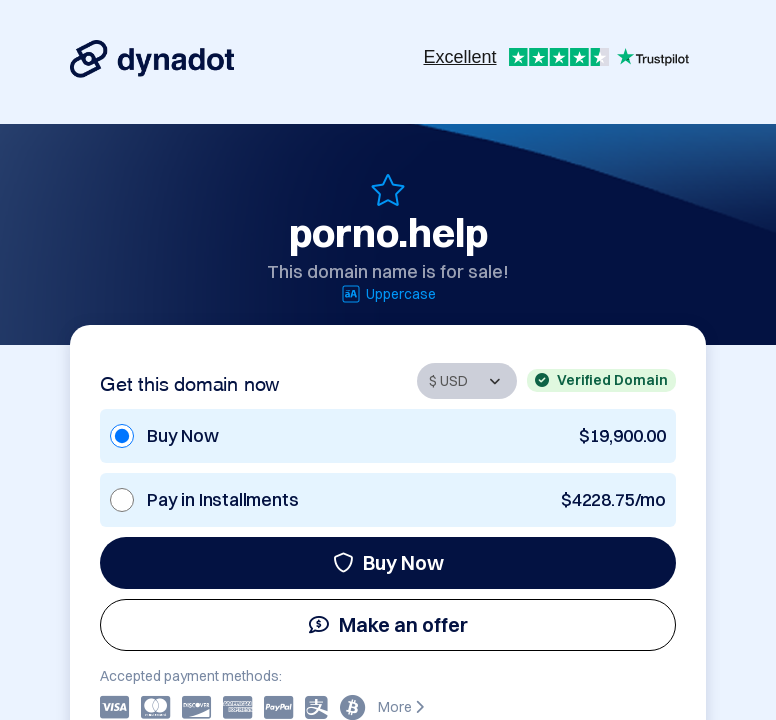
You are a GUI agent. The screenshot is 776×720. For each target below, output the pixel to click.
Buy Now (388, 562)
